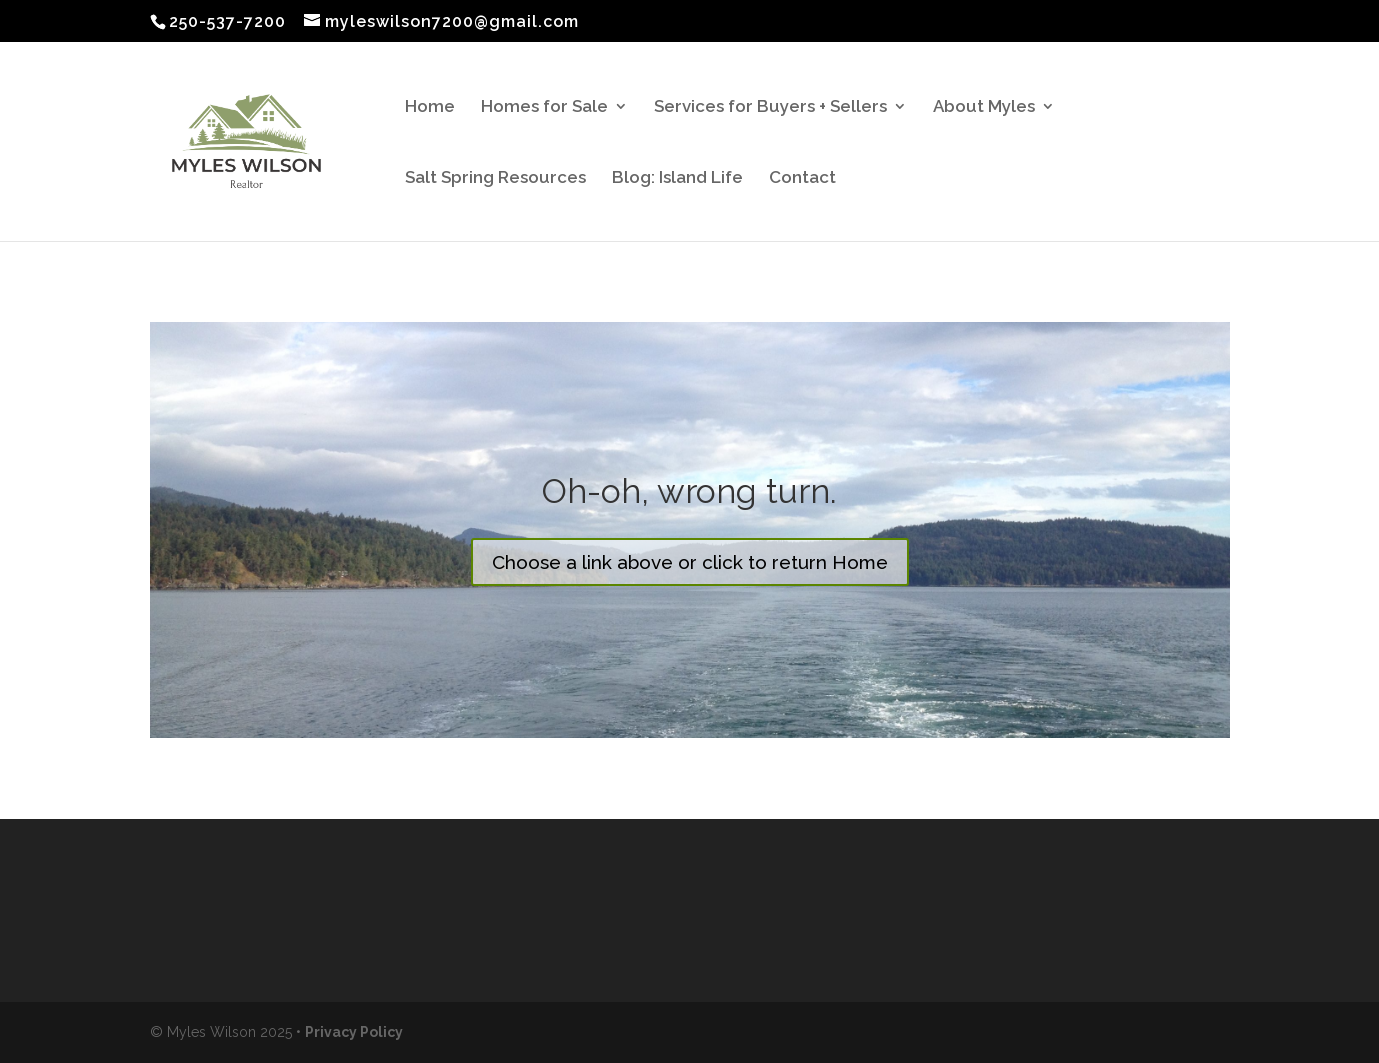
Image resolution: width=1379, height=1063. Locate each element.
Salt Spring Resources (495, 178)
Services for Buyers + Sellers (770, 107)
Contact (802, 178)
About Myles (984, 107)
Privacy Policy (354, 1032)
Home (430, 107)
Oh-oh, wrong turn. (689, 491)
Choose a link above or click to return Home (690, 562)
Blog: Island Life (677, 178)
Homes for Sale (544, 107)
